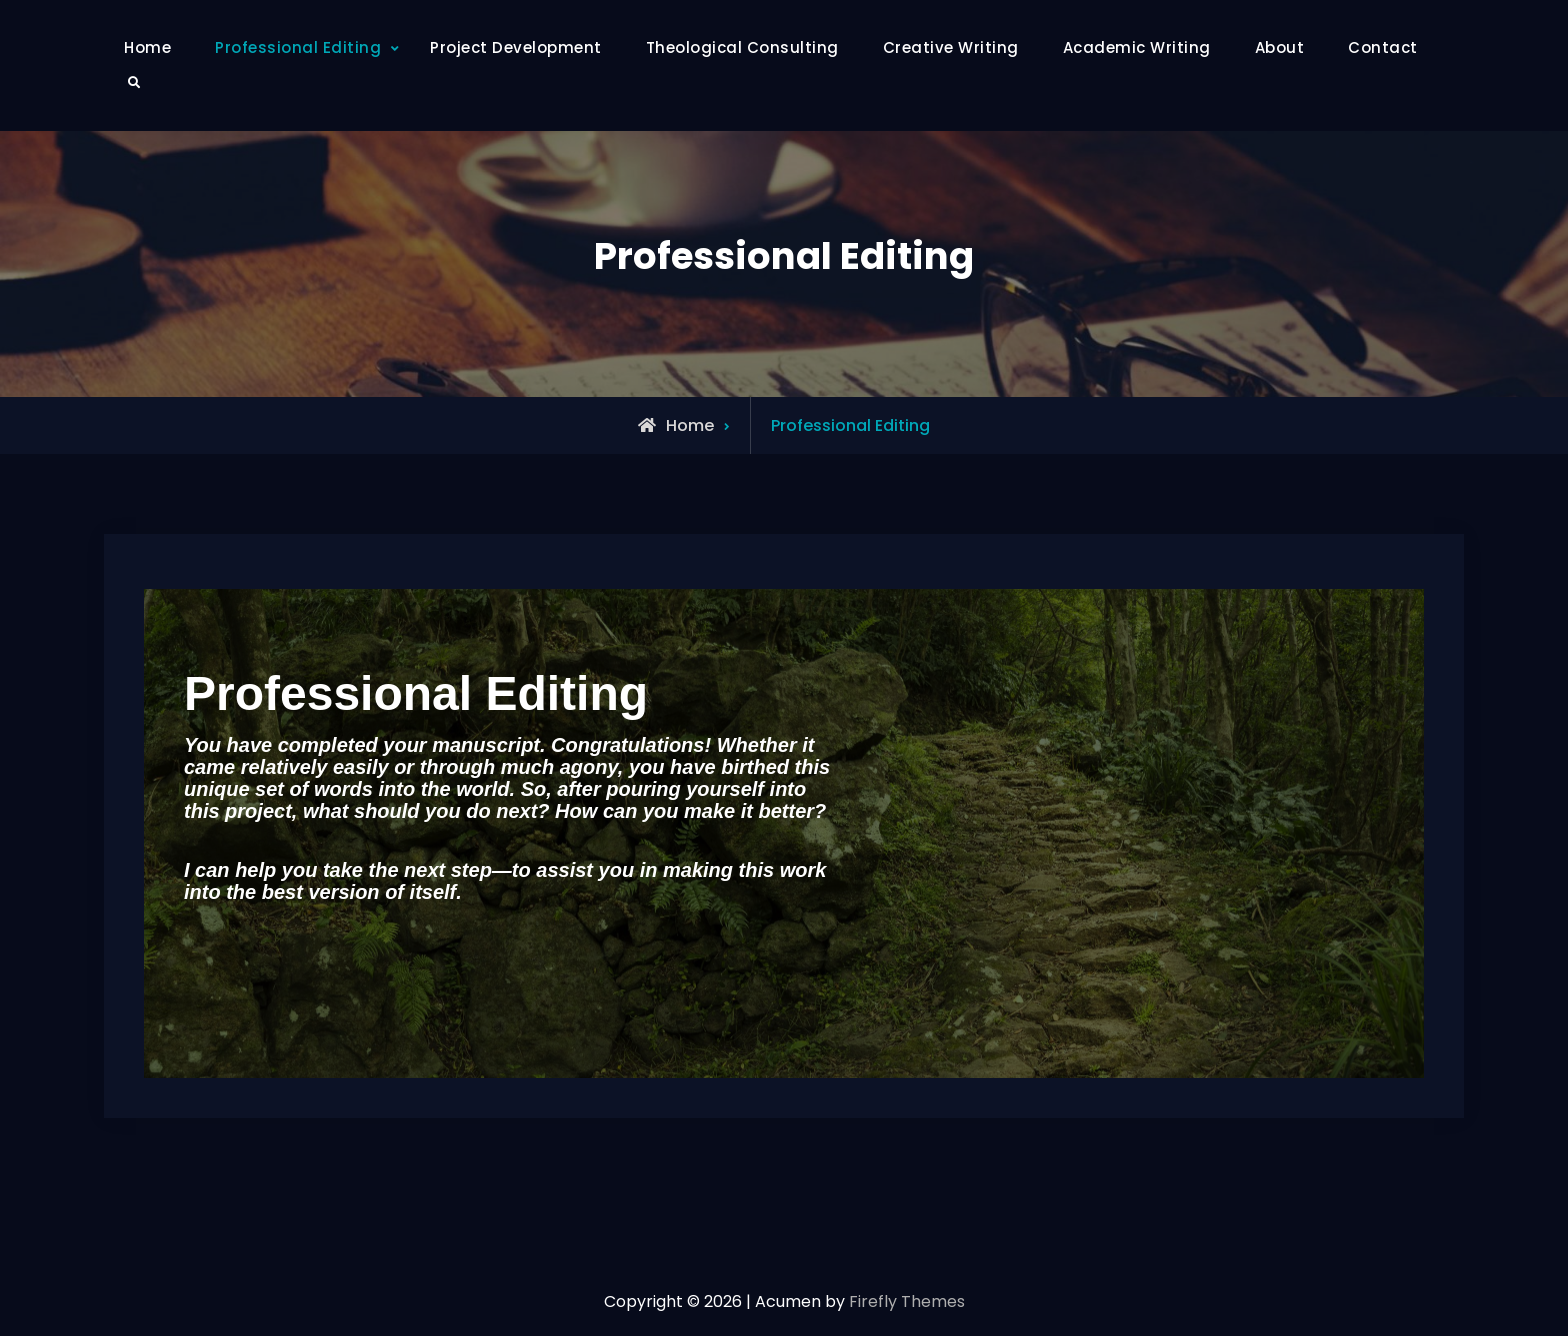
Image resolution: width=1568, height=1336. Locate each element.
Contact (1383, 47)
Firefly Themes (907, 1301)
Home (147, 47)
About (1280, 47)
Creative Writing (951, 47)
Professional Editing (298, 47)
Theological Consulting (742, 47)
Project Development (516, 47)
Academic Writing (1137, 47)
